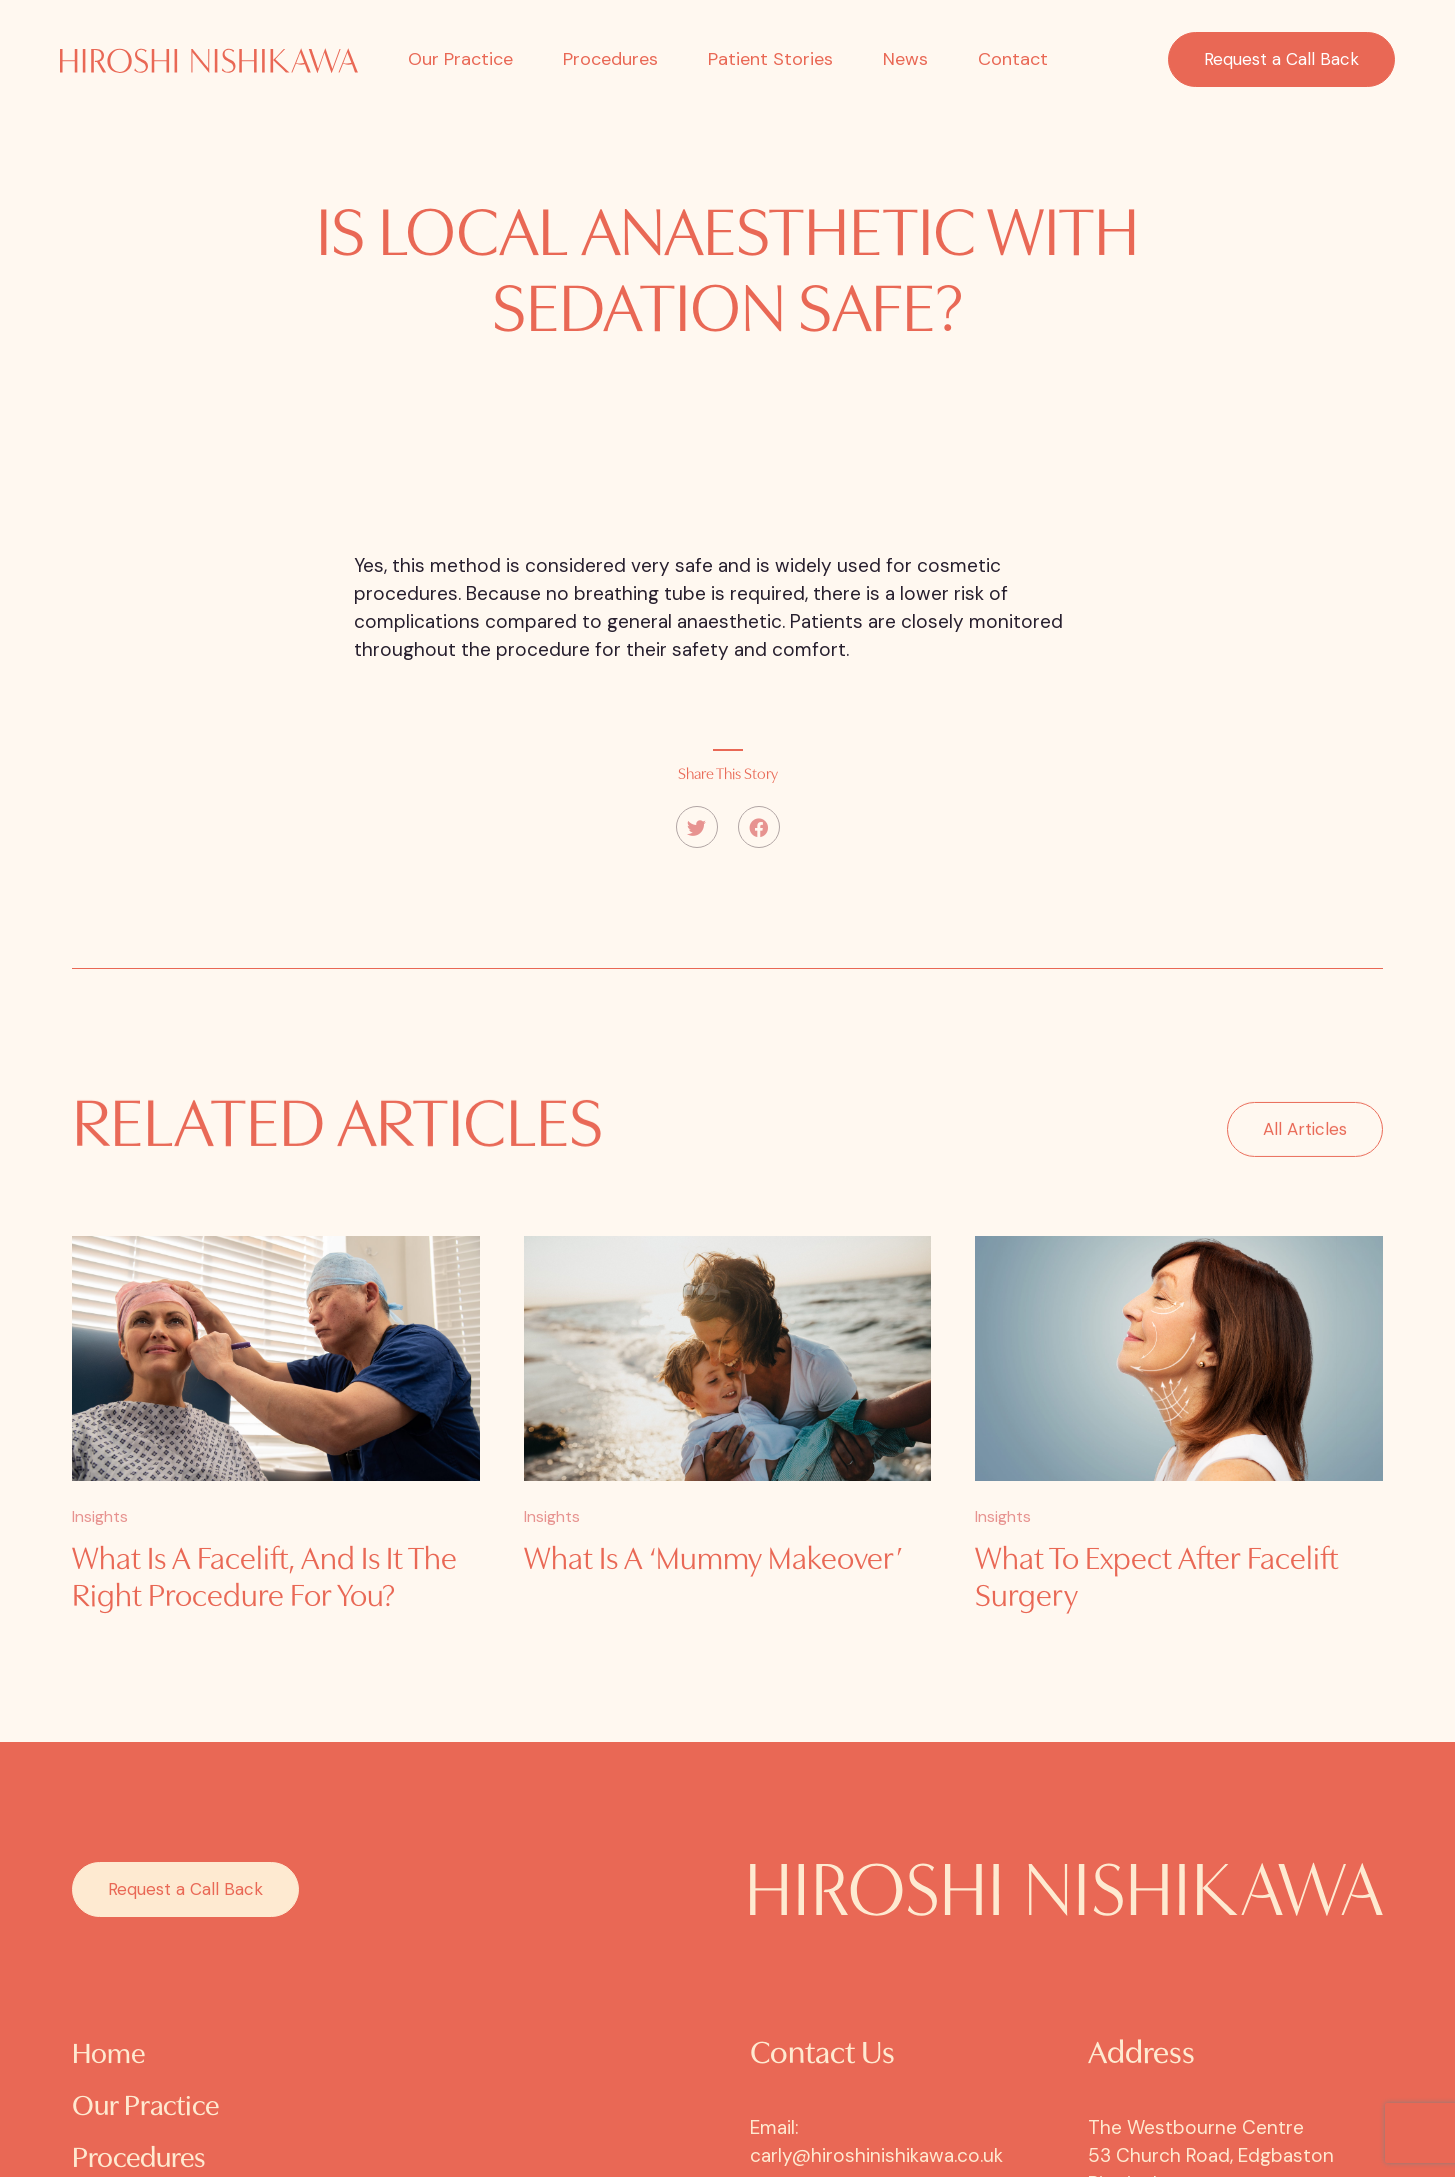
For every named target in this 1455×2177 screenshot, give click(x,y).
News (905, 59)
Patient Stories (770, 59)
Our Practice (460, 59)
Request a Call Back (1281, 59)
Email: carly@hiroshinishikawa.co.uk (876, 2141)
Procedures (610, 59)
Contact (1013, 59)
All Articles (1305, 1152)
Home (108, 2055)
